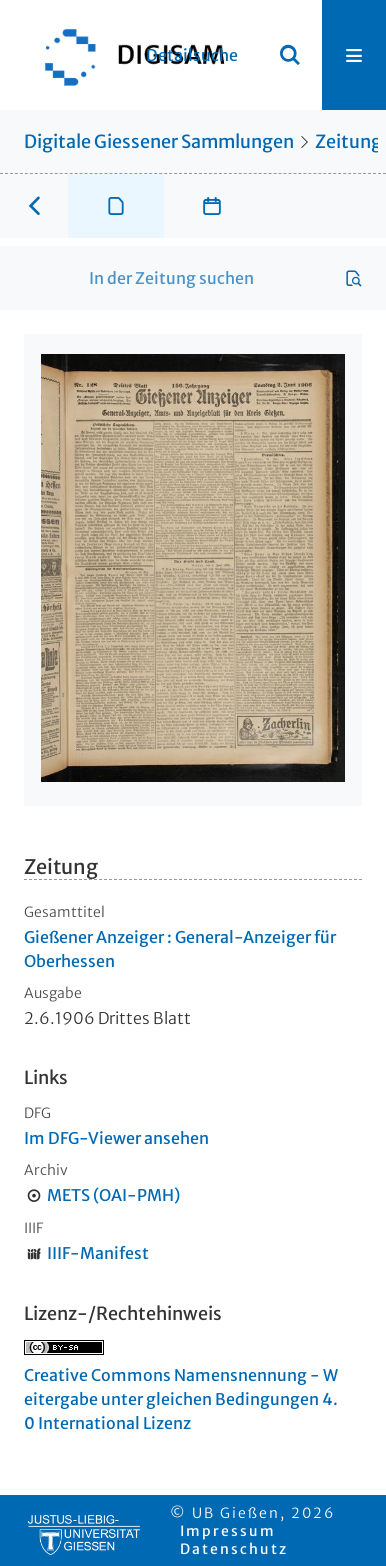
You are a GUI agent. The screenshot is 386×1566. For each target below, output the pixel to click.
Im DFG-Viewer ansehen (116, 1138)
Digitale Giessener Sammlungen (159, 141)
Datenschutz (234, 1549)
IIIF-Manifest (98, 1253)
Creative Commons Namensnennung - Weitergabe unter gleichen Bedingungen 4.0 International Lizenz (181, 1399)
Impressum (228, 1531)
